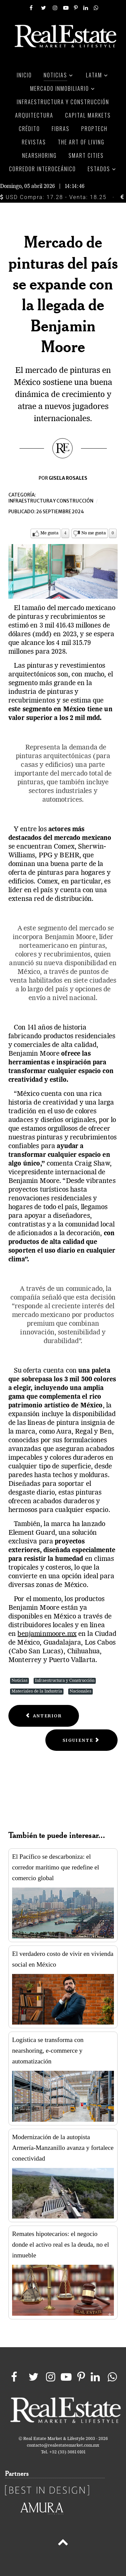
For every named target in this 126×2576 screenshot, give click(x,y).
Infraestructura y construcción (50, 501)
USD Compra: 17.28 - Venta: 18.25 (53, 197)
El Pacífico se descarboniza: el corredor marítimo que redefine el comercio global (55, 1867)
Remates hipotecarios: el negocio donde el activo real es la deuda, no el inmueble (60, 2244)
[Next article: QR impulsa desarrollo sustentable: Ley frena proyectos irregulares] (81, 1740)
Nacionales (80, 1691)
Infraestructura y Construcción (64, 1680)
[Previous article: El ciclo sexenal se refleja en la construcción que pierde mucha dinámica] (43, 1716)
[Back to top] (63, 2543)
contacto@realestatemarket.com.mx (63, 2445)
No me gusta (93, 533)
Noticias (19, 1680)
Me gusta (49, 533)
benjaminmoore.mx (46, 1634)
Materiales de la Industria (36, 1691)
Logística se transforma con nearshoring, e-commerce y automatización (48, 2050)
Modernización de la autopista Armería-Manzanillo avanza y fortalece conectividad (63, 2147)
